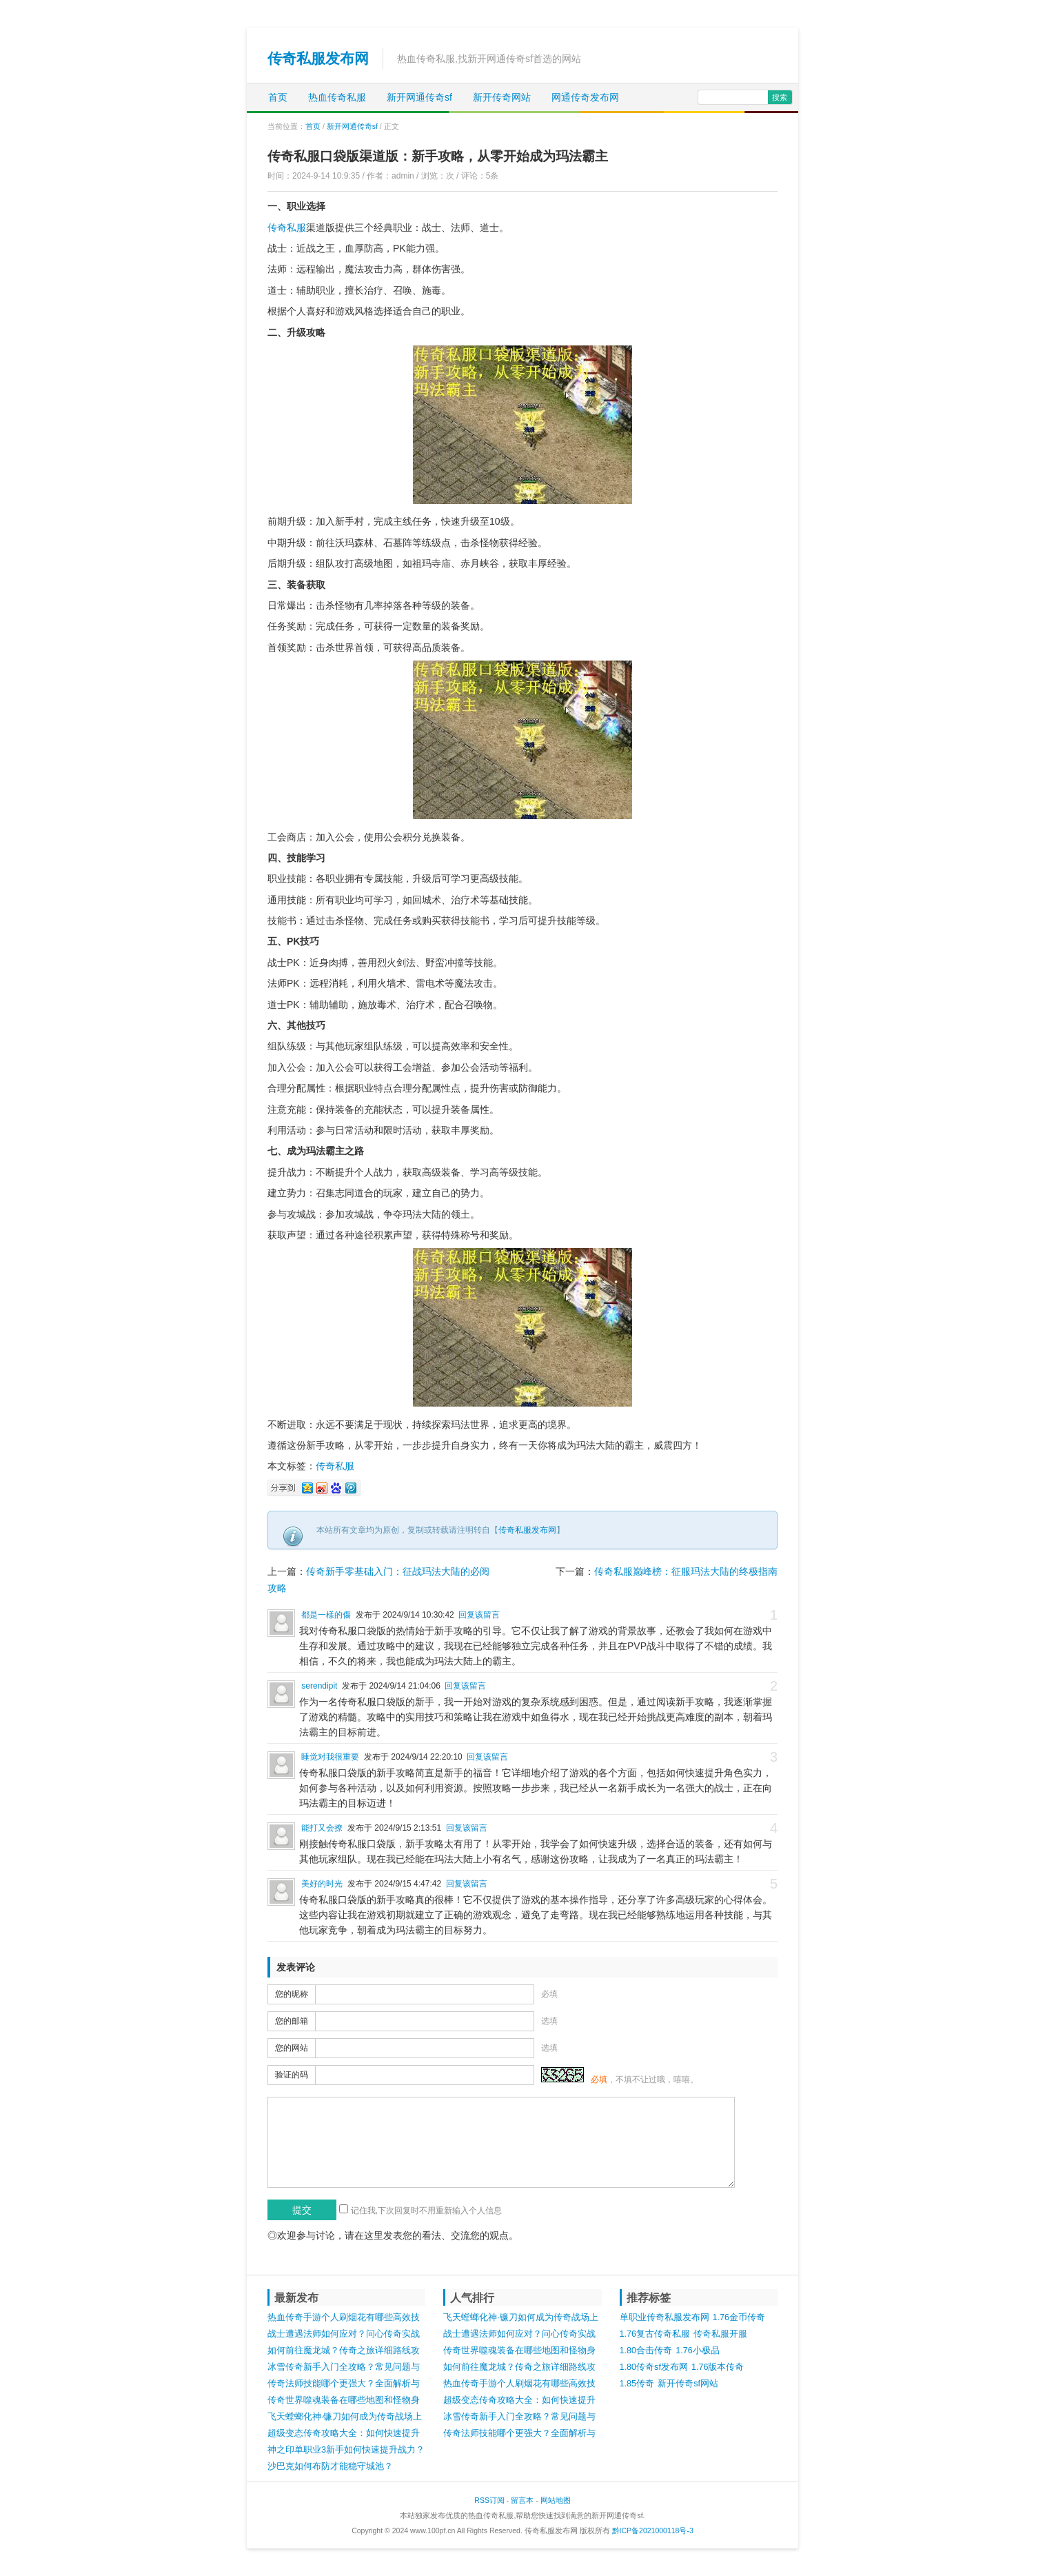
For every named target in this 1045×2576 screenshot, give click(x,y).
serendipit (319, 1686)
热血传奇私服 (337, 97)
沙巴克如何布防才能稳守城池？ (330, 2466)
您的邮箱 (291, 2021)
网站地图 (555, 2500)
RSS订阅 (489, 2500)
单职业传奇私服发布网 (664, 2317)
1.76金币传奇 (739, 2317)
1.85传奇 (637, 2383)
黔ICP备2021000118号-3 (652, 2530)
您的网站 (291, 2048)
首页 (277, 97)
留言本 (522, 2500)
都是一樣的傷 (326, 1615)
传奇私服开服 (720, 2334)
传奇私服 (286, 227)
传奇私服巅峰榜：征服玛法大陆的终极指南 (686, 1571)
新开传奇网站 (502, 97)
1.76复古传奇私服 (655, 2334)
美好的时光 (322, 1884)
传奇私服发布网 (318, 58)
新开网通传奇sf (419, 97)
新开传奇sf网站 (688, 2383)
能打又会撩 (322, 1828)
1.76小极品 (698, 2350)
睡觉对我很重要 (330, 1757)
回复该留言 (479, 1615)
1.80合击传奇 (646, 2350)
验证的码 (291, 2075)
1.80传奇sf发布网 (654, 2367)
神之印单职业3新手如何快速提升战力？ (346, 2450)
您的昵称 (291, 1994)
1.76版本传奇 (717, 2367)
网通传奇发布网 (585, 97)
